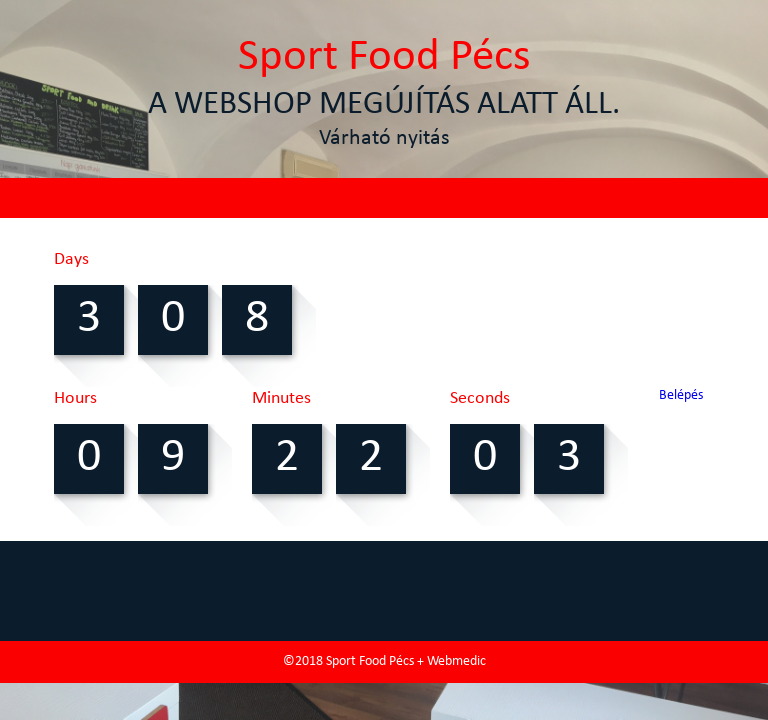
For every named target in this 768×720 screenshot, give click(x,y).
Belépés (681, 395)
